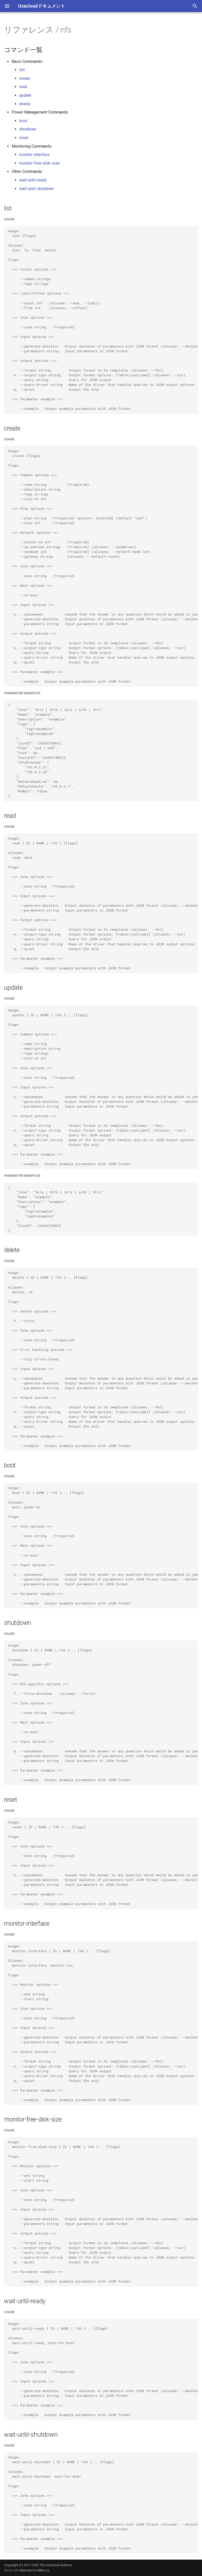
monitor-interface (34, 154)
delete (25, 103)
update (25, 95)
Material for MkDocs (34, 2570)
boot (23, 120)
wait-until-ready (33, 180)
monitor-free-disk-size (39, 163)
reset (23, 137)
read (23, 86)
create (24, 78)
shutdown (27, 129)
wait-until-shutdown (36, 188)
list (22, 69)
